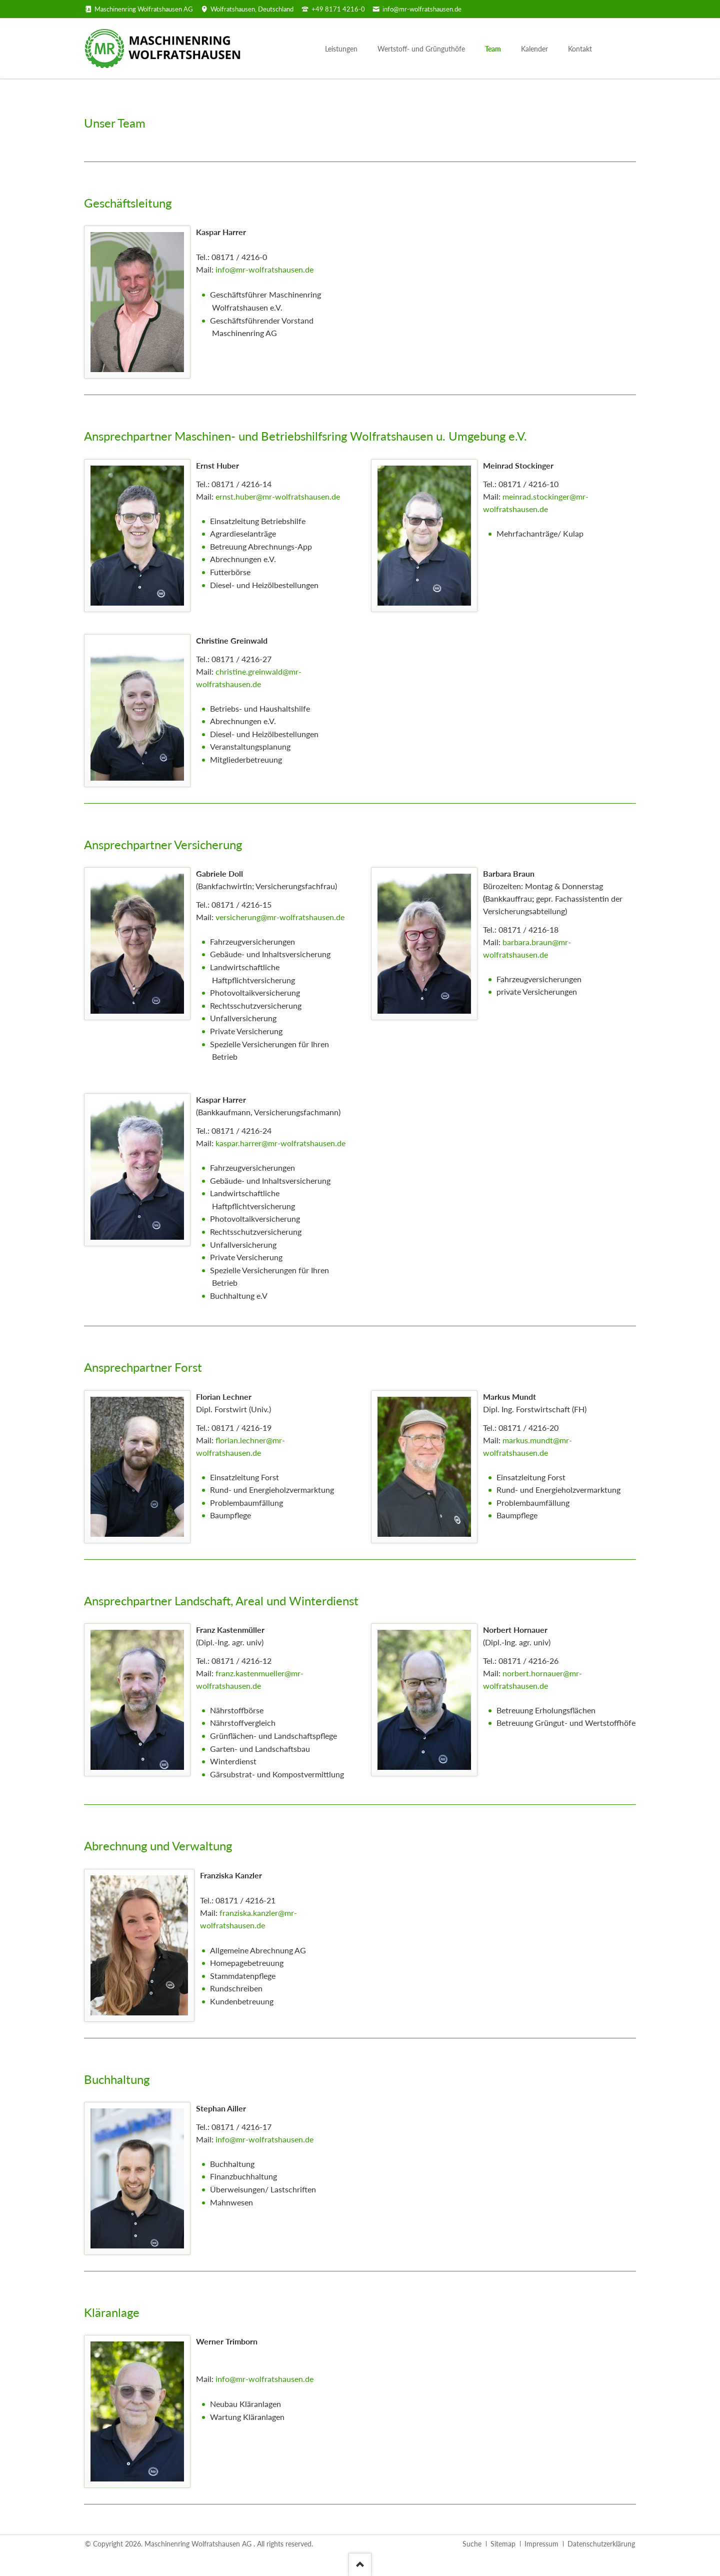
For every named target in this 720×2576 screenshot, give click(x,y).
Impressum (541, 2543)
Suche (472, 2543)
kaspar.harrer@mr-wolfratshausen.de (281, 1143)
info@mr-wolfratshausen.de (265, 269)
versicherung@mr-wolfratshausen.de (280, 917)
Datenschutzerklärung (601, 2543)
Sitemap (503, 2543)
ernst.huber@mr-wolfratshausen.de (278, 496)
